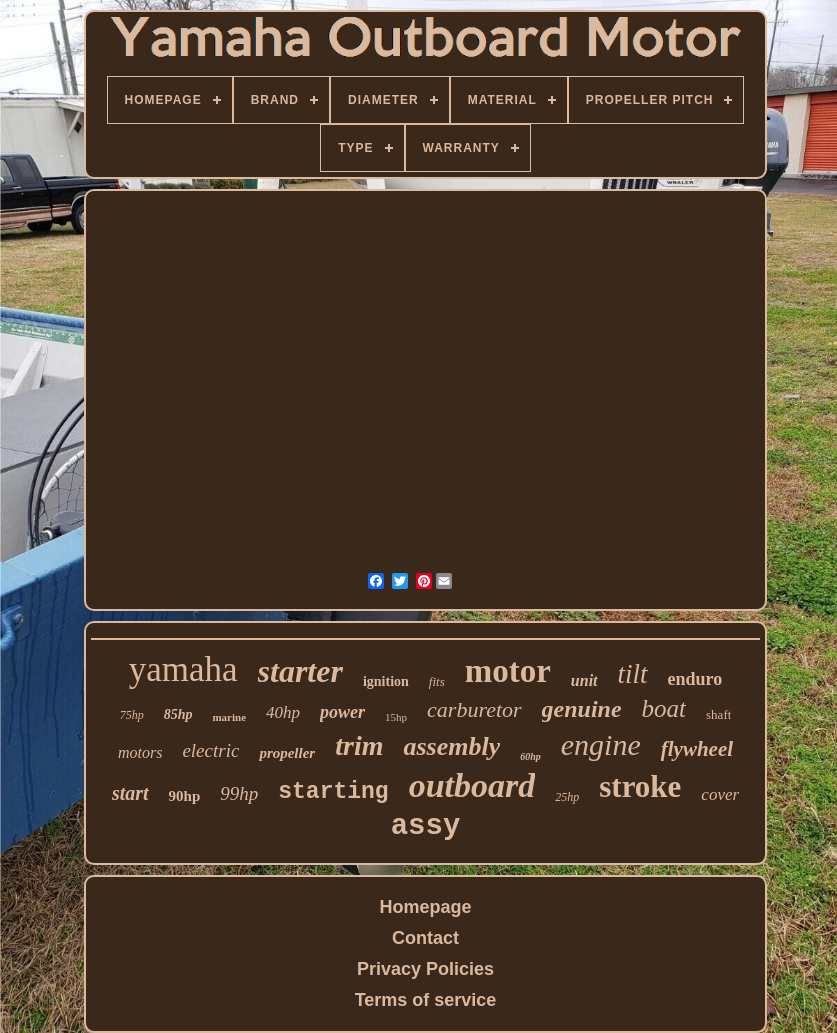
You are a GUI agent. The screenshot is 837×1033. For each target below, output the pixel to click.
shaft (718, 714)
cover (720, 794)
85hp (178, 714)
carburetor (474, 709)
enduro (695, 679)
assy (426, 826)
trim (359, 745)
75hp (132, 715)
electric (210, 750)
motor (508, 671)
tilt (633, 674)
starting (333, 792)
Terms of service (426, 1000)
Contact (425, 938)
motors (140, 752)
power (342, 712)
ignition (386, 681)
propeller (287, 753)
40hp (283, 712)
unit (584, 680)
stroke (640, 786)
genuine (582, 709)
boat (664, 708)
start (130, 793)
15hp (396, 717)
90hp (185, 796)
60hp (530, 756)
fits (437, 681)
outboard (472, 785)
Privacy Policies (425, 969)
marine (229, 717)
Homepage (425, 907)
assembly (451, 746)
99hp (239, 793)
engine (601, 744)
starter (300, 671)
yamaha (183, 669)
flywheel (697, 749)
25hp (567, 797)
